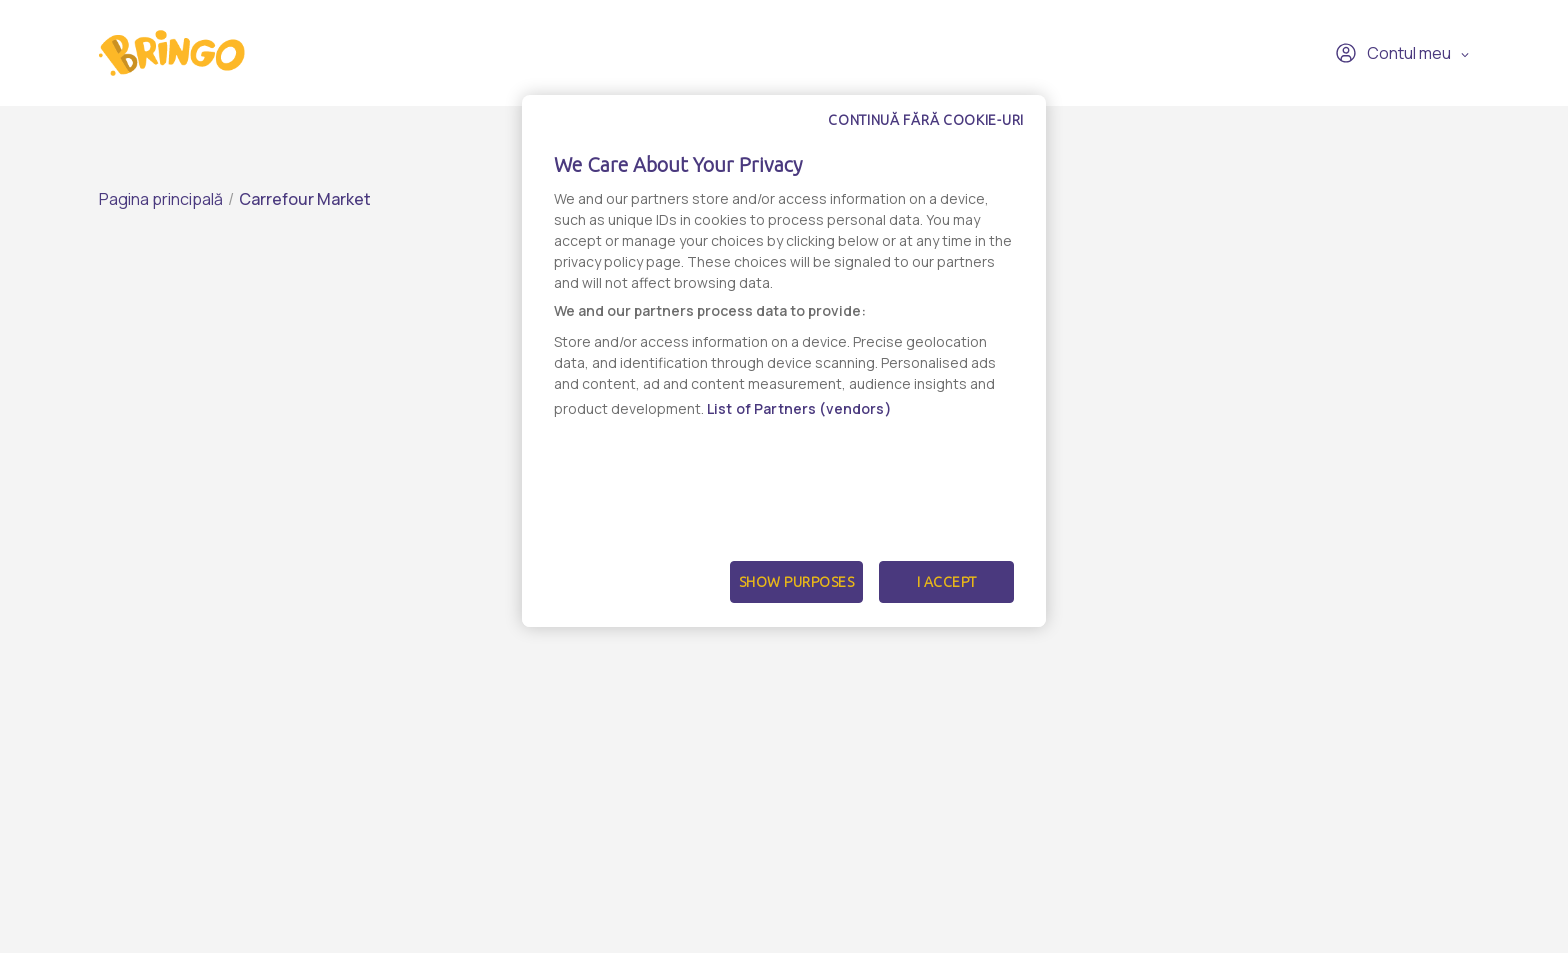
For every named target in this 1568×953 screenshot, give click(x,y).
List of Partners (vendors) (799, 408)
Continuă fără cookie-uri (926, 120)
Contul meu (1393, 53)
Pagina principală (161, 199)
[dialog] (784, 361)
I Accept (947, 582)
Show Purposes (797, 582)
